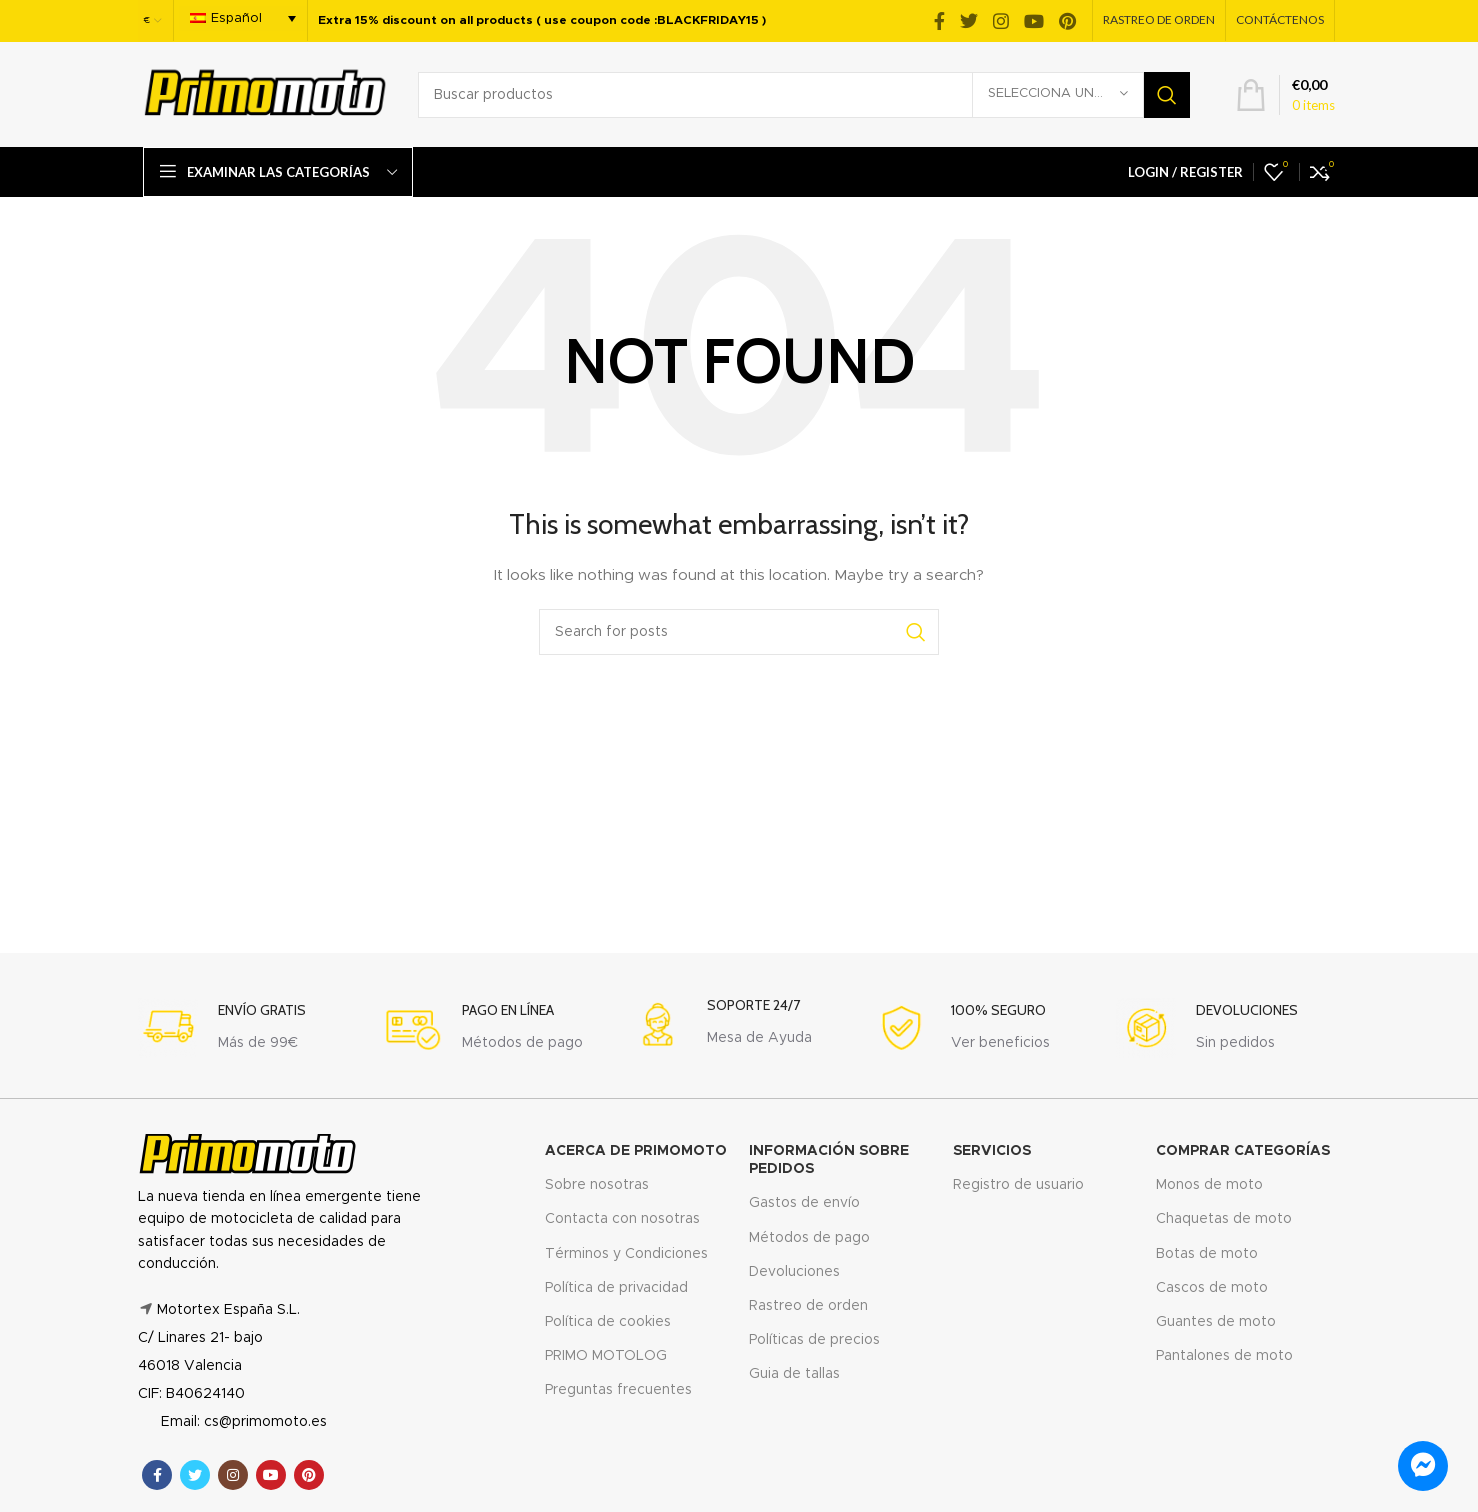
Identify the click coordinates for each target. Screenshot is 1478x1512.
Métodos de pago (809, 1238)
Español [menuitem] (236, 18)
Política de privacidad (616, 1288)
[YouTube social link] (1034, 21)
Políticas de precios (814, 1340)
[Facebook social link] (939, 21)
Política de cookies (608, 1322)
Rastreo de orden (808, 1306)
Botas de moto (1207, 1254)
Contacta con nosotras (622, 1219)
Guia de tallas (794, 1374)
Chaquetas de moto (1224, 1219)
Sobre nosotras (597, 1185)
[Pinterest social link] (1067, 21)
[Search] (804, 95)
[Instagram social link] (1001, 21)
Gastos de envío (804, 1203)
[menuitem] (243, 18)
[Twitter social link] (969, 21)
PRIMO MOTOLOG (606, 1356)
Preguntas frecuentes (618, 1390)
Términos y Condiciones (626, 1254)
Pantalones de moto (1224, 1356)
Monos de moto (1209, 1185)
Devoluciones (794, 1272)
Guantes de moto (1216, 1322)
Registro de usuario (1018, 1185)
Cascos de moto (1212, 1288)
